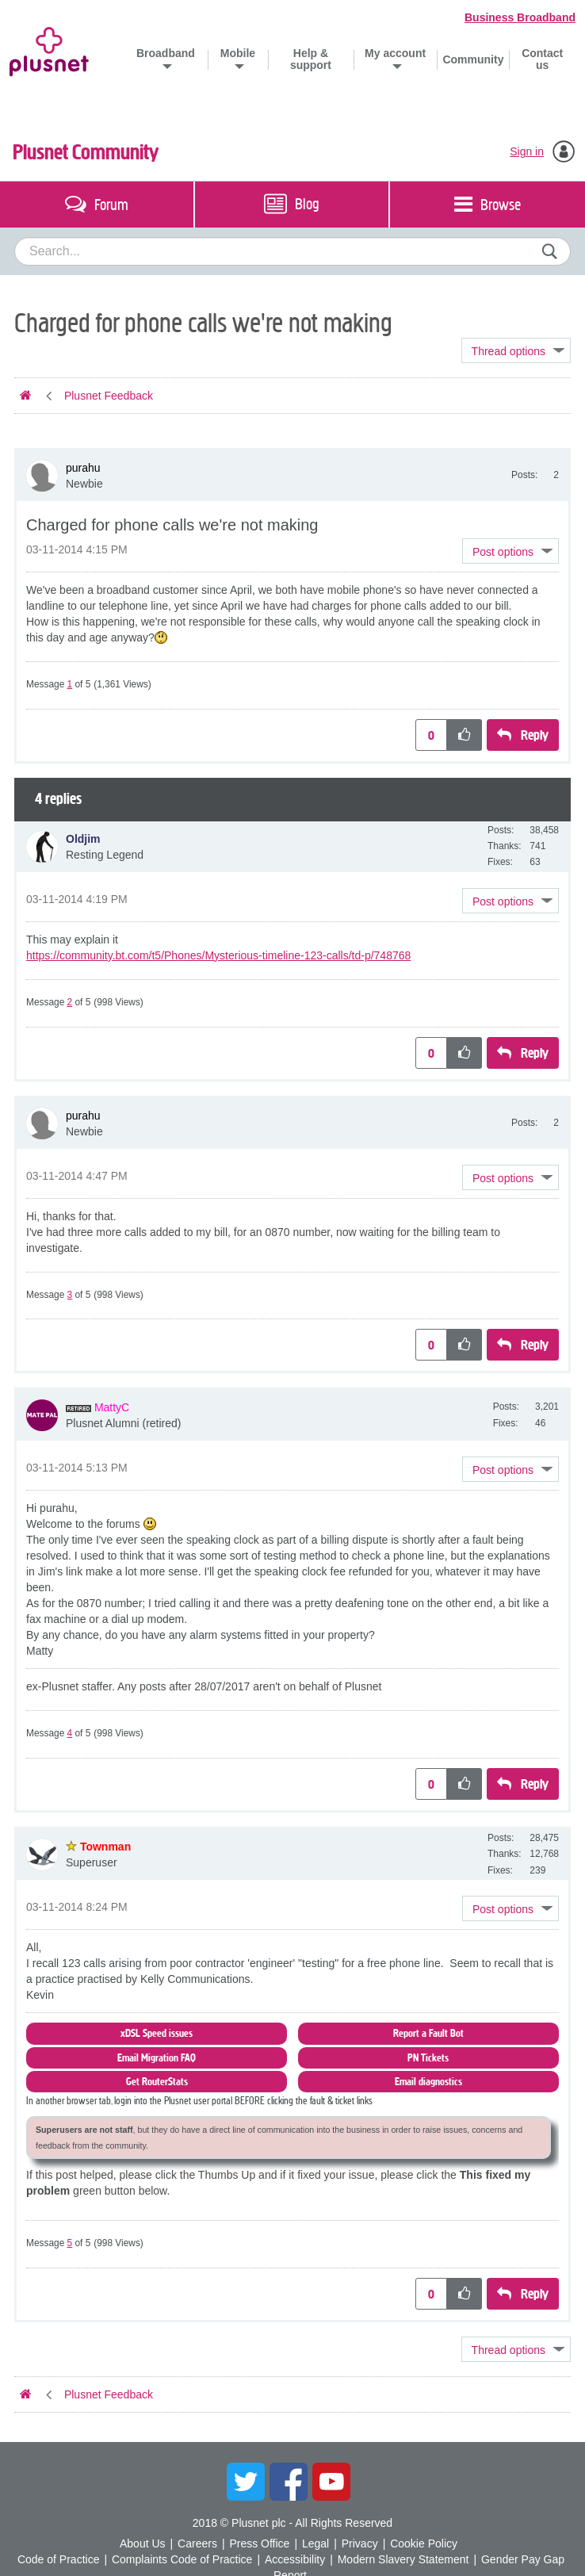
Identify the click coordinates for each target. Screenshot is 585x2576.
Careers (197, 2543)
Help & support (310, 59)
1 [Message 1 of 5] (70, 684)
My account (395, 53)
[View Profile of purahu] (83, 467)
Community (472, 59)
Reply (535, 735)
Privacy (360, 2543)
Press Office (259, 2543)
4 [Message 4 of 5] (70, 1733)
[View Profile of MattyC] (111, 1407)
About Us (143, 2543)
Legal (315, 2543)
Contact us (542, 59)
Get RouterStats (157, 2081)
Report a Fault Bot (428, 2033)
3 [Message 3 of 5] (70, 1294)
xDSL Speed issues (156, 2033)
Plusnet (49, 48)
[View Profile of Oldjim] (83, 839)
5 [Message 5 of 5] (70, 2243)
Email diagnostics (428, 2081)
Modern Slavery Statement (403, 2559)
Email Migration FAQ (156, 2058)
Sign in (527, 151)
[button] (510, 551)
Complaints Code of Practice (182, 2559)
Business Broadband (520, 17)
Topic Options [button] (516, 350)
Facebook (289, 2482)
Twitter (246, 2482)
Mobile (237, 53)
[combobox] (292, 251)
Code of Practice (58, 2559)
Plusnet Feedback (108, 395)
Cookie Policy (423, 2543)
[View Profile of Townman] (105, 1846)
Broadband (165, 53)
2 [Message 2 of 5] (70, 1002)
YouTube (331, 2482)
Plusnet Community (86, 152)
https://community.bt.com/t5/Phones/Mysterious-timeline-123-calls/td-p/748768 (218, 955)
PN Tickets (428, 2058)
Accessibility (295, 2559)
